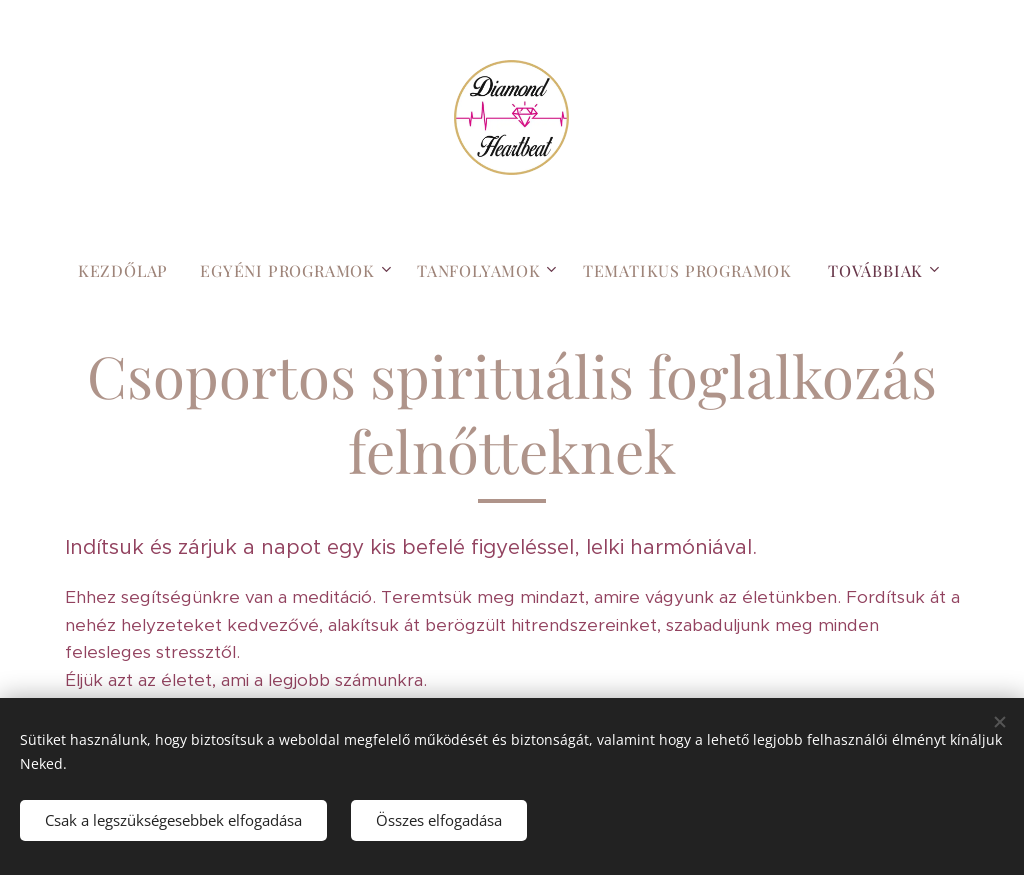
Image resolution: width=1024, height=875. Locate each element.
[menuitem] (131, 271)
